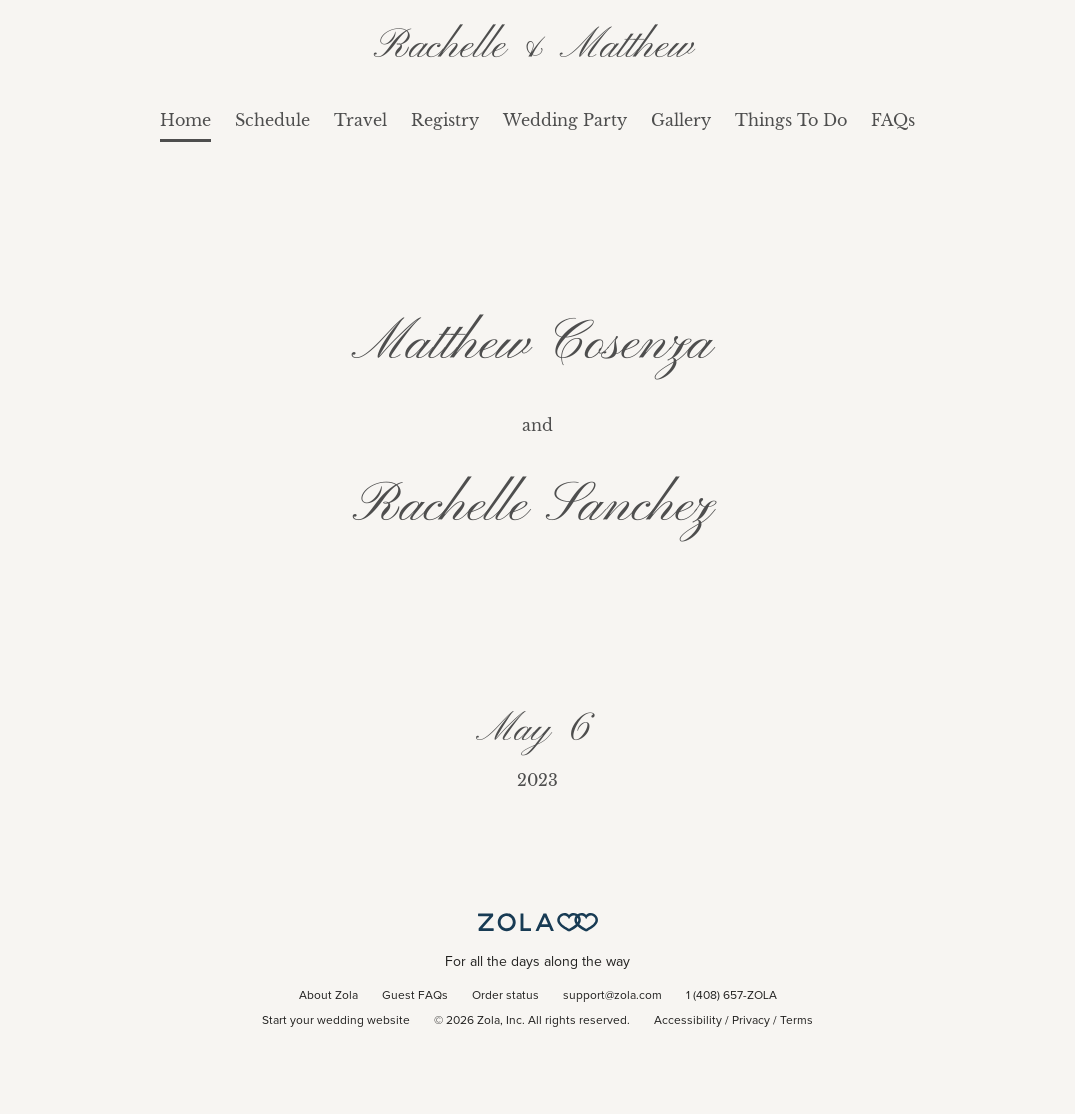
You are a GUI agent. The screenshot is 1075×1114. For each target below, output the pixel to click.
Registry (445, 120)
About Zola (328, 996)
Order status (505, 996)
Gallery (681, 120)
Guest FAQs (415, 996)
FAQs (893, 120)
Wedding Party (565, 120)
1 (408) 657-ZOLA (731, 996)
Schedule (272, 120)
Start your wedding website (336, 1021)
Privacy (751, 1021)
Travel (360, 120)
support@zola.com (612, 996)
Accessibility (688, 1021)
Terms (796, 1021)
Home (185, 120)
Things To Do (791, 120)
